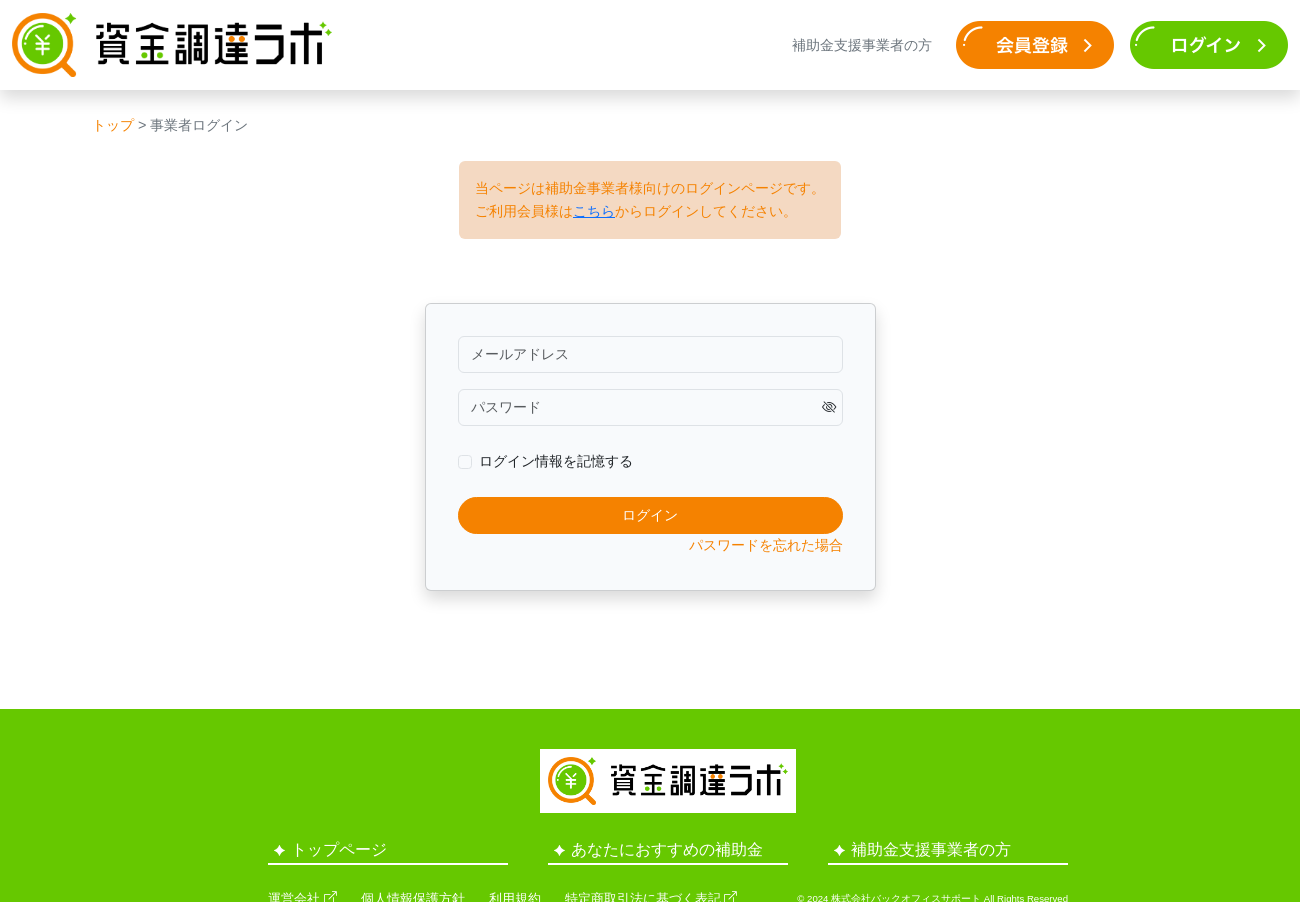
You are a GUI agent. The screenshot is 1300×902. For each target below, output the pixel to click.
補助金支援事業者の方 (862, 45)
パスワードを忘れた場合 (766, 545)
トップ (113, 125)
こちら (594, 211)
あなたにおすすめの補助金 (658, 849)
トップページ (330, 849)
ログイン (650, 515)
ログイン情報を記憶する (556, 461)
